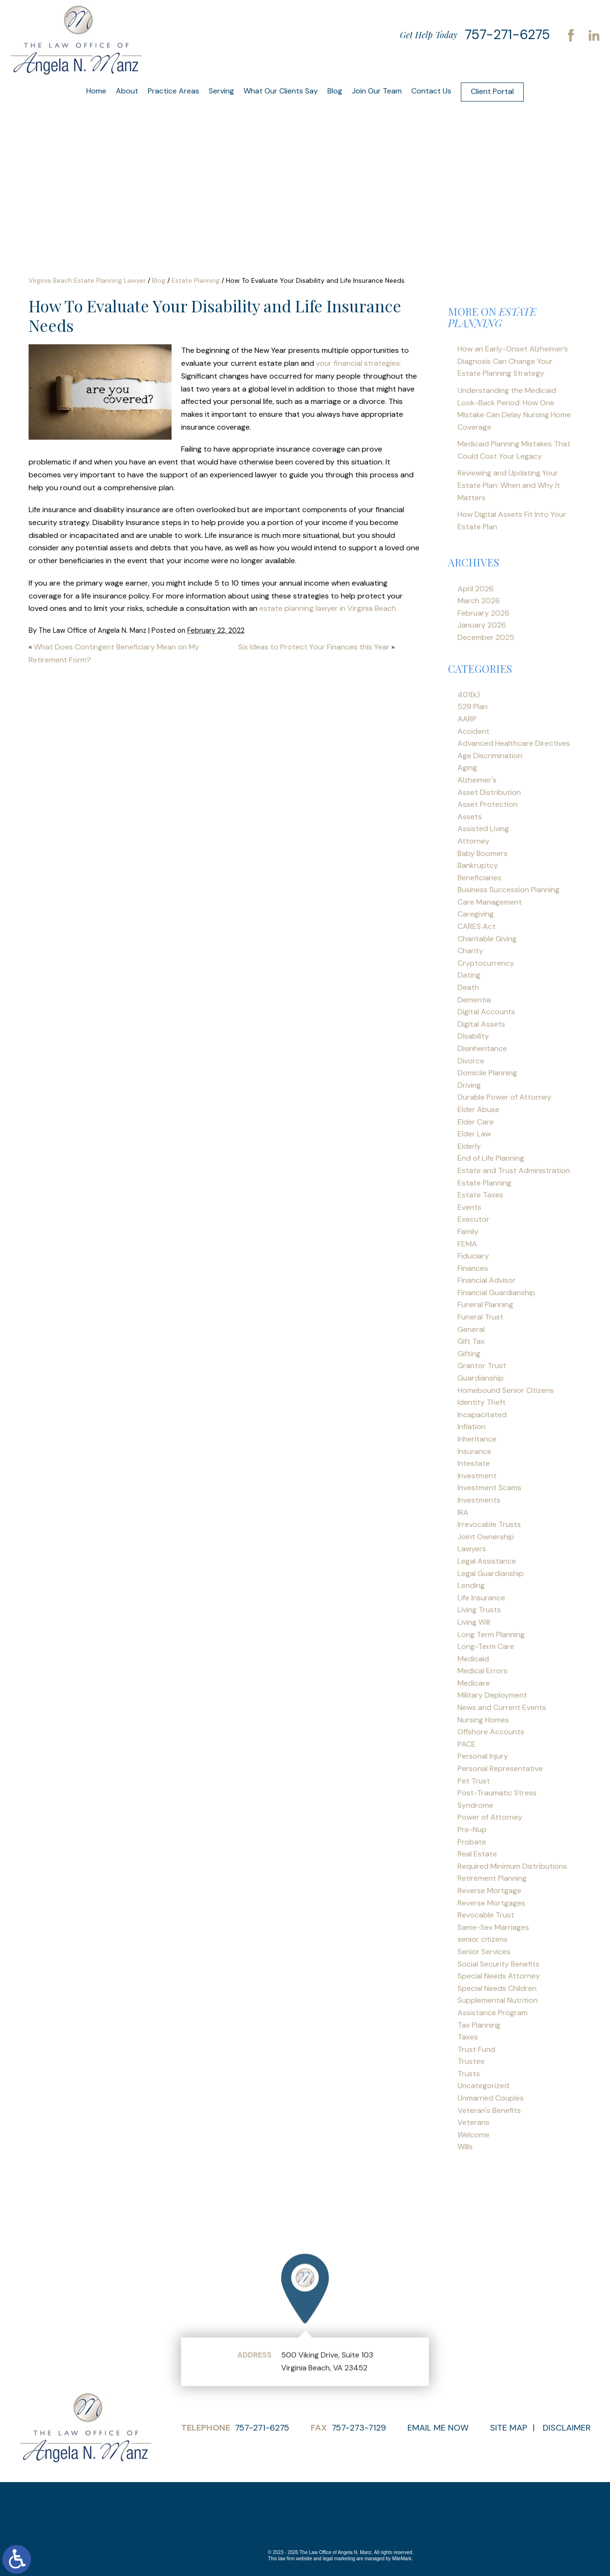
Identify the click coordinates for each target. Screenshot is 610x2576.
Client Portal (492, 91)
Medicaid (473, 1659)
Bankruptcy (478, 865)
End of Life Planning (491, 1158)
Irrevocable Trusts (489, 1524)
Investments (479, 1500)
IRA (463, 1512)
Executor (473, 1219)
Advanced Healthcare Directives (514, 743)
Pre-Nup (472, 1829)
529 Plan (473, 706)
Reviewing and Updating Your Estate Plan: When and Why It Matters (509, 485)
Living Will (474, 1622)
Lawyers (472, 1549)
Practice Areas (173, 91)
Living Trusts (479, 1610)
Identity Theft (482, 1402)
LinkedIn (593, 35)
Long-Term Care (486, 1646)
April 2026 (476, 589)
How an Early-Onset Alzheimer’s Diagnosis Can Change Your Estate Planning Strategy (513, 361)
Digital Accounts (486, 1012)
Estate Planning (196, 280)
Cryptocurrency (486, 963)
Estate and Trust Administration (514, 1170)
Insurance (474, 1451)
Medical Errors (483, 1671)
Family (468, 1231)
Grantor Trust (482, 1365)
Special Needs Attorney (499, 1976)
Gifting (469, 1354)
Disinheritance (482, 1048)
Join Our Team (377, 91)
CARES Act (477, 926)
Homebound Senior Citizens (506, 1390)
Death (468, 987)
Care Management (490, 902)
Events (469, 1207)
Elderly (469, 1146)
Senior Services (484, 1952)
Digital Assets (481, 1024)
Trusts (469, 2074)
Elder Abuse (478, 1109)
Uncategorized (483, 2086)
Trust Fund (476, 2049)
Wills (465, 2147)
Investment (477, 1476)
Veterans (473, 2122)
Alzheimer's (477, 780)
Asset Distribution (489, 792)
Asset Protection (488, 804)
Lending (471, 1585)
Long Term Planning (491, 1634)
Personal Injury (483, 1756)
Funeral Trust (480, 1317)
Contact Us (431, 91)
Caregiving (476, 914)
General (471, 1329)
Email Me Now (437, 2427)
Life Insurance (481, 1598)
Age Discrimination (490, 756)
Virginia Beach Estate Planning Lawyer (87, 280)
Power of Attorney (490, 1817)
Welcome (473, 2135)
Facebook (571, 35)
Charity (470, 951)
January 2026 (482, 625)
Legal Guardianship (491, 1573)
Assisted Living (483, 829)
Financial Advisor (487, 1280)
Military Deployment (492, 1695)
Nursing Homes (483, 1720)
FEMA (467, 1244)
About (127, 91)
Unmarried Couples (491, 2098)
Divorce (471, 1061)
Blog (334, 91)
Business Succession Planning (508, 890)
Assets (470, 817)
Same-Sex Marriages (493, 1927)
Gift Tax (471, 1341)
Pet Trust (474, 1781)
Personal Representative (500, 1768)
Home (96, 91)
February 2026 (483, 613)
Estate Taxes (480, 1195)
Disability (473, 1036)
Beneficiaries (479, 878)
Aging (467, 767)
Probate (472, 1842)
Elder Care (476, 1122)
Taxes (468, 2037)
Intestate (474, 1463)
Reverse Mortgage (489, 1891)
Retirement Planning (492, 1878)
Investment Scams (489, 1488)
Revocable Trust (486, 1915)
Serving (221, 91)
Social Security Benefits (498, 1964)
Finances (473, 1268)
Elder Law (474, 1134)
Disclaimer (567, 2427)
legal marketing (339, 2558)
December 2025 (486, 637)
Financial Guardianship (496, 1293)
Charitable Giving (487, 939)
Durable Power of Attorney (504, 1097)
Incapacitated (482, 1415)
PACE (467, 1744)
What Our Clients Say (281, 91)
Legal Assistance (487, 1561)
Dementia (474, 1000)
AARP (467, 719)
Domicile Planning (487, 1073)
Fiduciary (473, 1256)
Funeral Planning (485, 1304)
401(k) (469, 695)
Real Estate (477, 1854)
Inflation (472, 1427)
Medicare (474, 1683)
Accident (473, 731)
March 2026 (479, 601)
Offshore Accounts (491, 1732)
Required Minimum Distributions (512, 1866)
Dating (469, 975)
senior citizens (483, 1939)
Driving (469, 1085)
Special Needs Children (497, 1988)
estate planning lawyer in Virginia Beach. (328, 608)
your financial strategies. (358, 363)
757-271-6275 (507, 34)
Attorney (473, 841)
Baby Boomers (483, 853)
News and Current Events (502, 1707)
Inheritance (477, 1439)
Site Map (508, 2427)
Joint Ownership (486, 1537)
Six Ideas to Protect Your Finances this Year (313, 647)
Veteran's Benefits (489, 2110)
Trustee (471, 2061)
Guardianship (481, 1378)
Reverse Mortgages (491, 1903)
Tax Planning (479, 2025)
